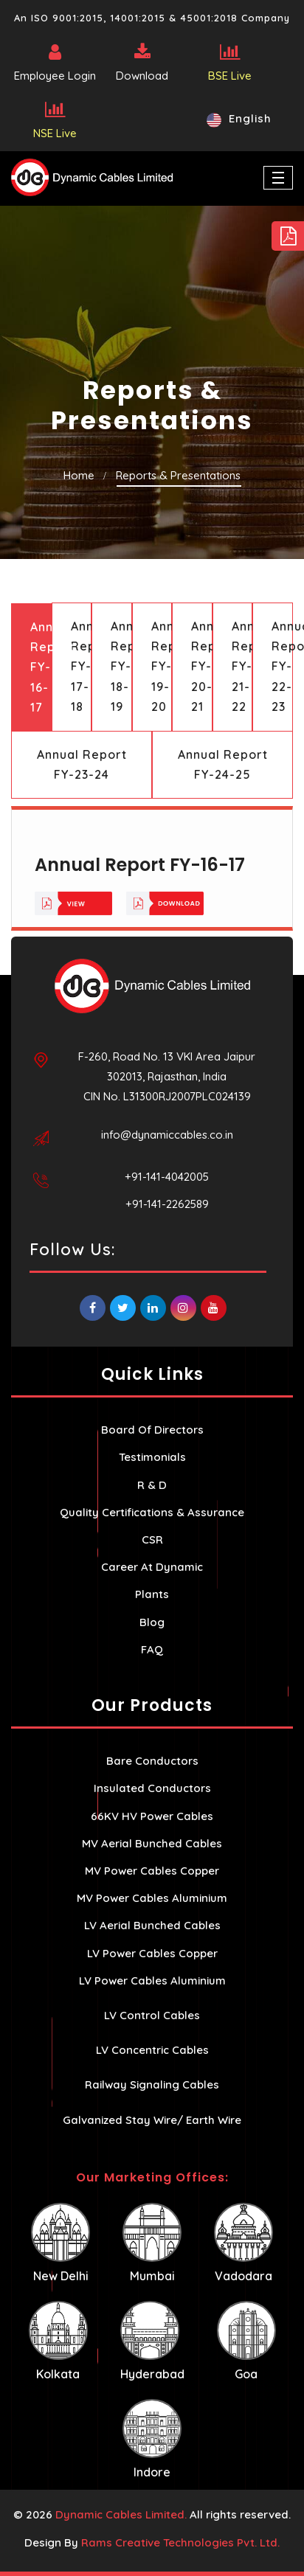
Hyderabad (152, 2341)
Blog (152, 1622)
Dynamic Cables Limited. (121, 2514)
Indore (152, 2439)
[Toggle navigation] (278, 178)
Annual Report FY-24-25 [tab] (223, 764)
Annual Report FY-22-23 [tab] (282, 666)
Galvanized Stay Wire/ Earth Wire (152, 2120)
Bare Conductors (152, 1761)
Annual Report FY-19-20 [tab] (162, 666)
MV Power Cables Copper (152, 1871)
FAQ (152, 1649)
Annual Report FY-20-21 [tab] (202, 666)
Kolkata (58, 2341)
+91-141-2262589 (167, 1204)
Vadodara (243, 2243)
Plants (152, 1594)
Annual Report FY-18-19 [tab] (121, 666)
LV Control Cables (152, 2015)
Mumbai (152, 2243)
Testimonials (152, 1457)
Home (78, 475)
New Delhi (60, 2243)
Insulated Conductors (152, 1788)
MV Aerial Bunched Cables (152, 1843)
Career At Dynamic (152, 1567)
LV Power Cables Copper (152, 1953)
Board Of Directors (152, 1430)
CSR (152, 1539)
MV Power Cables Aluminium (152, 1898)
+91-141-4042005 (167, 1177)
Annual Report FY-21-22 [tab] (242, 666)
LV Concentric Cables (152, 2050)
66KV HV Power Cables (152, 1816)
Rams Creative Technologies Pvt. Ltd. (180, 2542)
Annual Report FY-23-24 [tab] (82, 764)
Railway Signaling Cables (152, 2084)
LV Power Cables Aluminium (152, 1980)
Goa (246, 2341)
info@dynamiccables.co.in (167, 1135)
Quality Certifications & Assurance (152, 1512)
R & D (152, 1485)
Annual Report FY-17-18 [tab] (81, 666)
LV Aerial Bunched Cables (152, 1925)
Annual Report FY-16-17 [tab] (41, 667)
